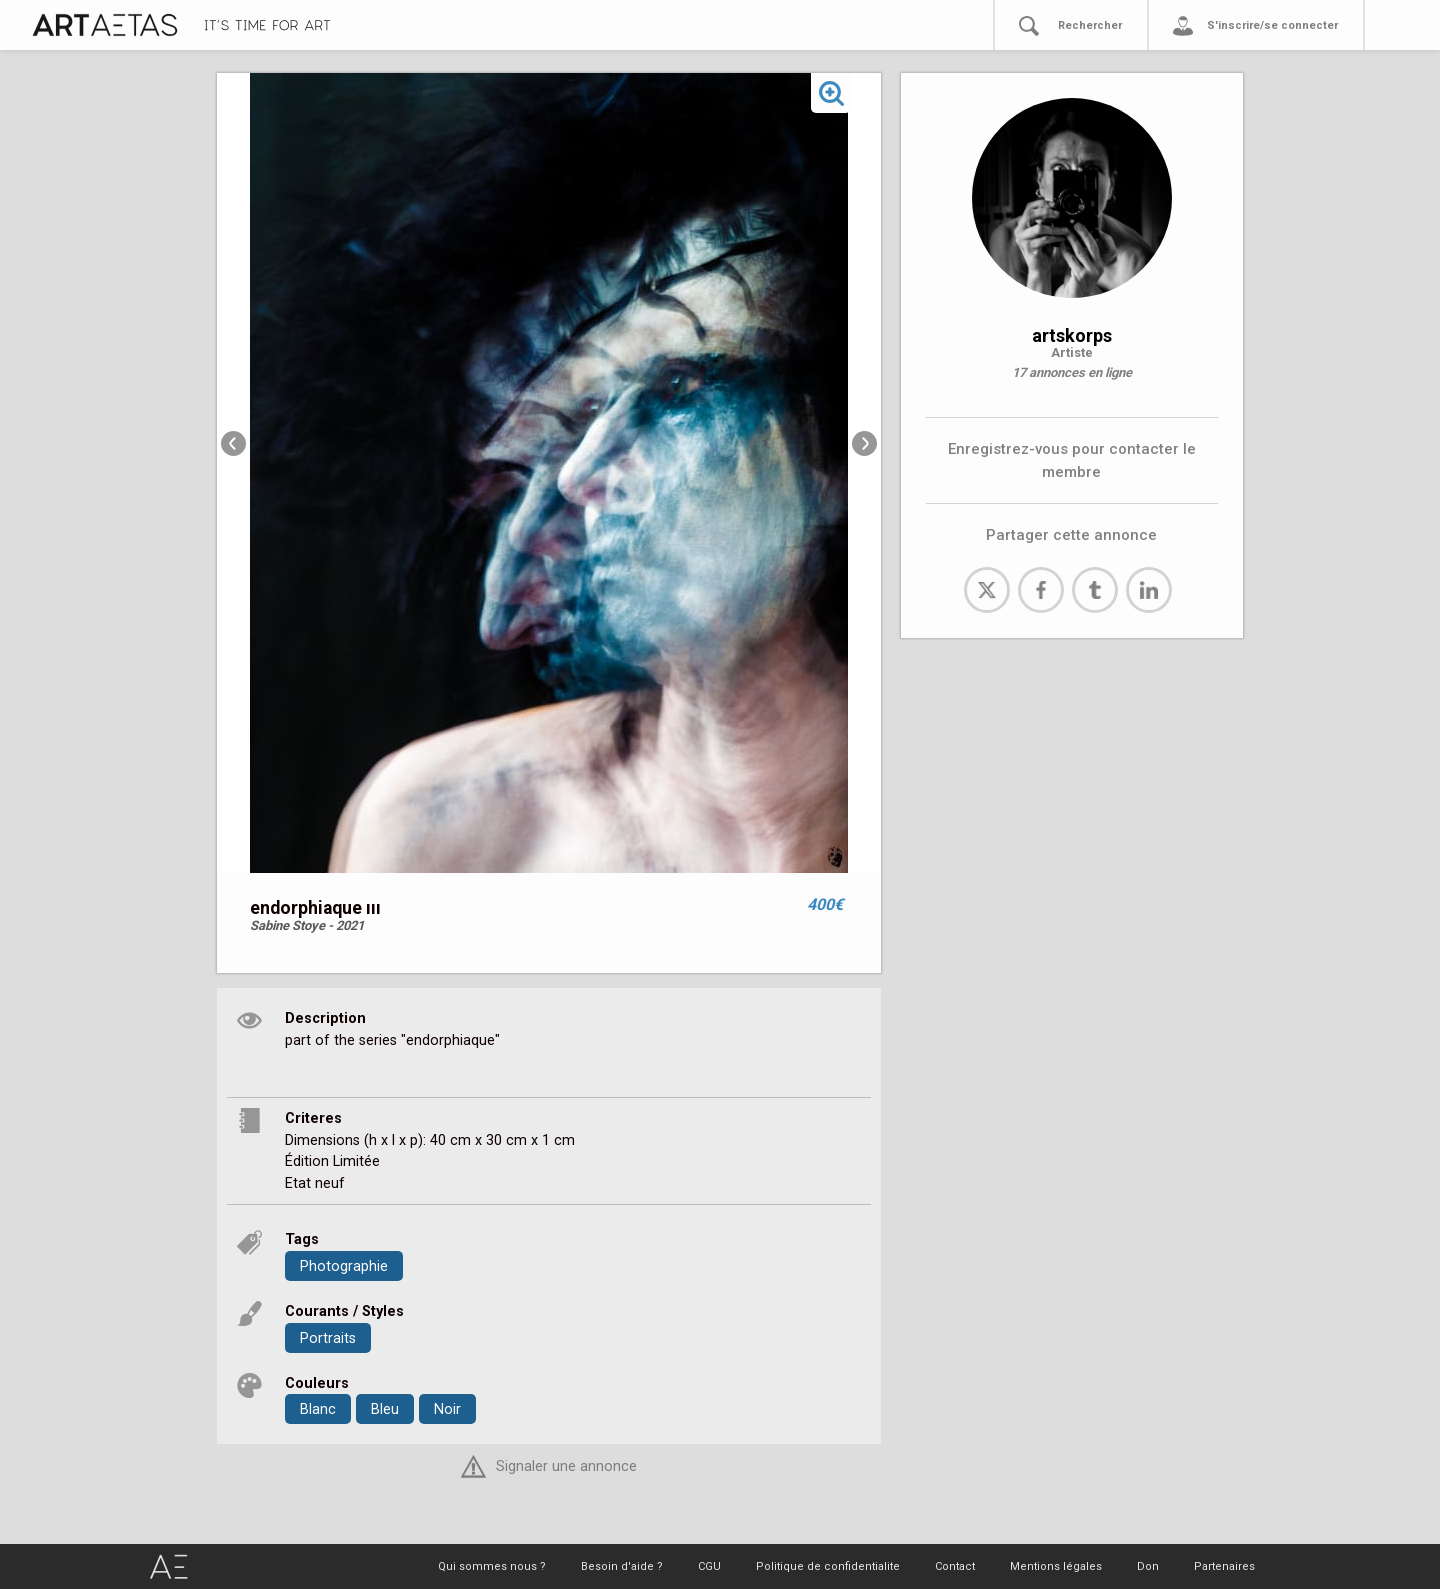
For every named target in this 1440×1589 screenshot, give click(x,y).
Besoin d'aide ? (622, 1566)
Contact (955, 1566)
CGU (709, 1566)
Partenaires (1224, 1566)
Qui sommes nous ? (492, 1566)
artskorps (1072, 335)
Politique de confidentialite (828, 1566)
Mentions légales (1056, 1566)
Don (1148, 1566)
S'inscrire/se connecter (1272, 25)
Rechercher (1090, 25)
